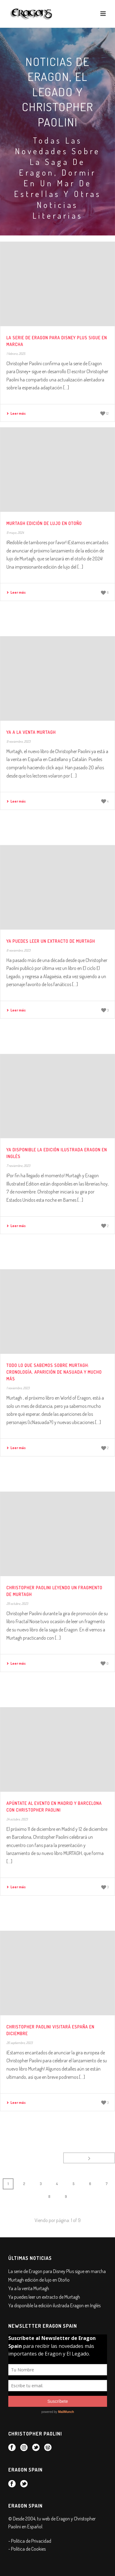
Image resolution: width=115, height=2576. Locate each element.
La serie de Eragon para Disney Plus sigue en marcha (57, 2271)
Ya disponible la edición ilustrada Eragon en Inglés (54, 2305)
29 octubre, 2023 (17, 1603)
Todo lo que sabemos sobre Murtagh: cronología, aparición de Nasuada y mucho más (54, 1372)
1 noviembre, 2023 (17, 1388)
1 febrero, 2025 (15, 354)
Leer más (16, 413)
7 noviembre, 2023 (18, 1166)
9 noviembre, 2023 (18, 741)
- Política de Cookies (27, 2549)
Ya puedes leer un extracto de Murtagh (50, 941)
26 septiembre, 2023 (19, 2043)
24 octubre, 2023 (17, 1819)
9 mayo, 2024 (15, 532)
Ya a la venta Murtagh (31, 732)
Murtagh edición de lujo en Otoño (44, 523)
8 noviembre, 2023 (18, 950)
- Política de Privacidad (29, 2541)
